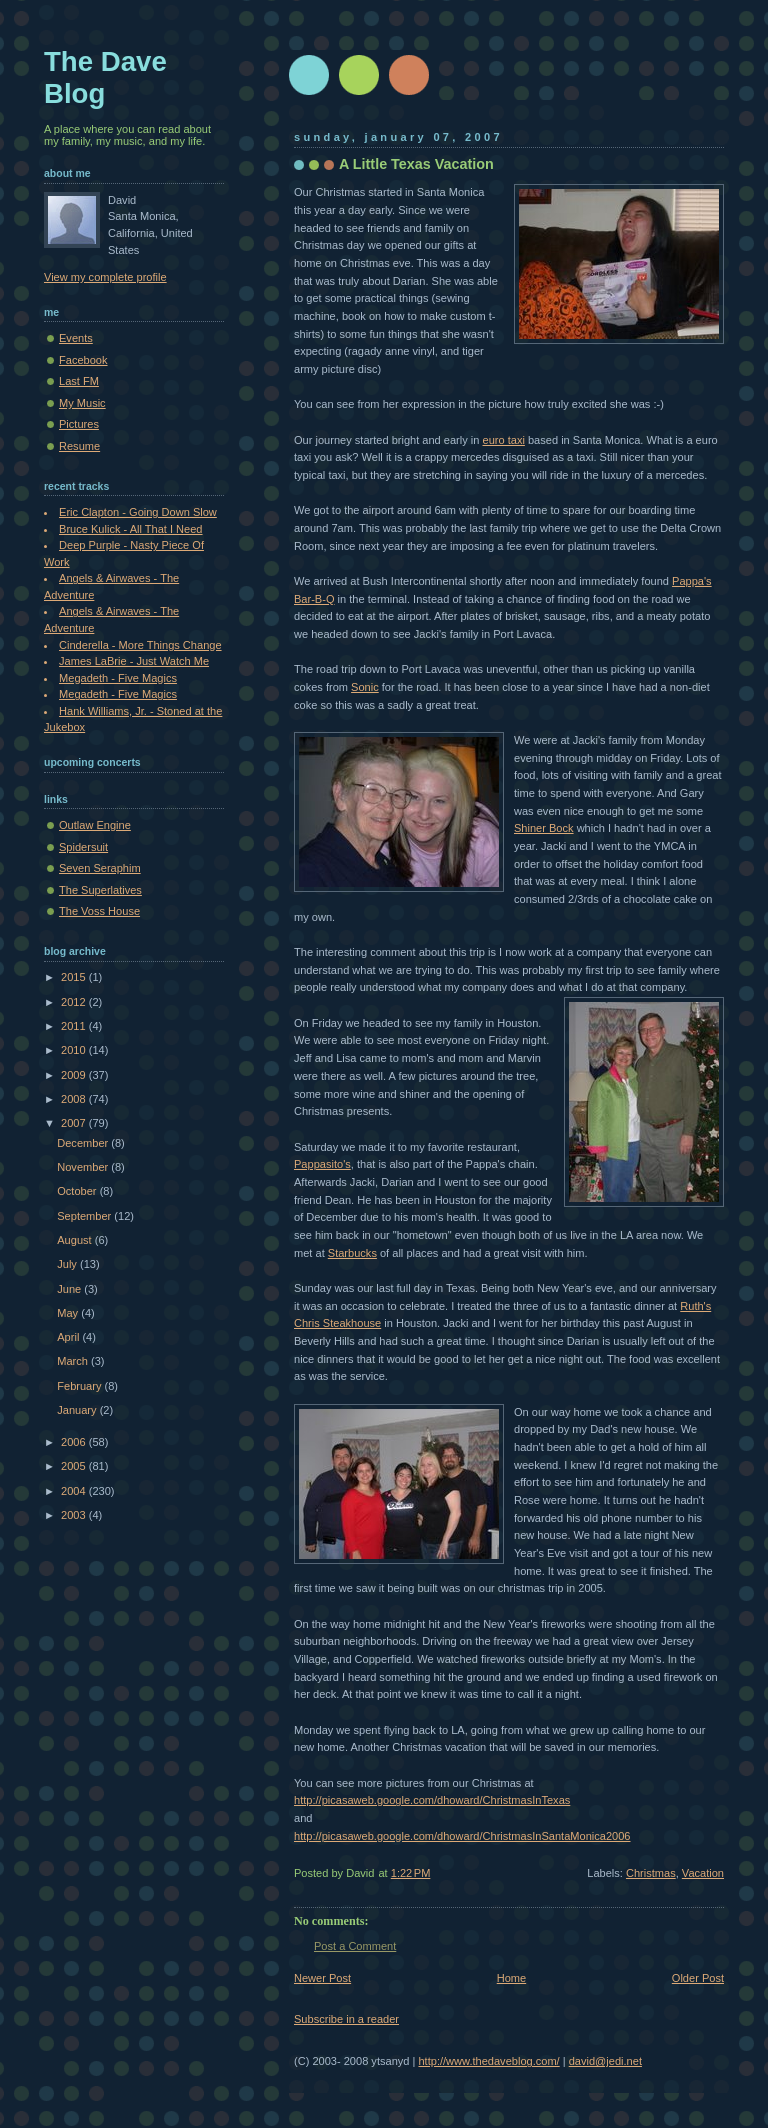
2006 (75, 1442)
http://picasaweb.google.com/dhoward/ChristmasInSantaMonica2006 (462, 1836)
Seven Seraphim (100, 868)
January (78, 1410)
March (74, 1361)
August (75, 1240)
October (78, 1191)
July (68, 1264)
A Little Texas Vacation (416, 164)
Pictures (79, 424)
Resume (79, 446)
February (80, 1386)
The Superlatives (100, 890)
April (69, 1337)
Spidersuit (83, 847)
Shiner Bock (544, 828)
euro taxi (504, 440)
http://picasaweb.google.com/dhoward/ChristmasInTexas (432, 1800)
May (69, 1313)
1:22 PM (411, 1873)
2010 (75, 1050)
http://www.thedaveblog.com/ (488, 2061)
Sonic (365, 687)
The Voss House (99, 911)
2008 (75, 1099)
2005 (75, 1466)
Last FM (79, 381)
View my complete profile (105, 277)
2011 (75, 1026)
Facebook (83, 360)
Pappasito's (322, 1164)
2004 (75, 1491)
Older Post (698, 1978)
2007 (75, 1123)
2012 (75, 1002)
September (85, 1216)
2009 (75, 1075)
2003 (75, 1515)
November (84, 1167)
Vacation (703, 1873)
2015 (75, 977)
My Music (82, 403)
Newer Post (322, 1978)
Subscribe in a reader (346, 2019)
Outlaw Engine (95, 825)
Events (76, 338)
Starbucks (352, 1253)
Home (511, 1978)
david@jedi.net (605, 2061)
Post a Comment (355, 1946)
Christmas (651, 1873)
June (70, 1289)
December (84, 1143)
